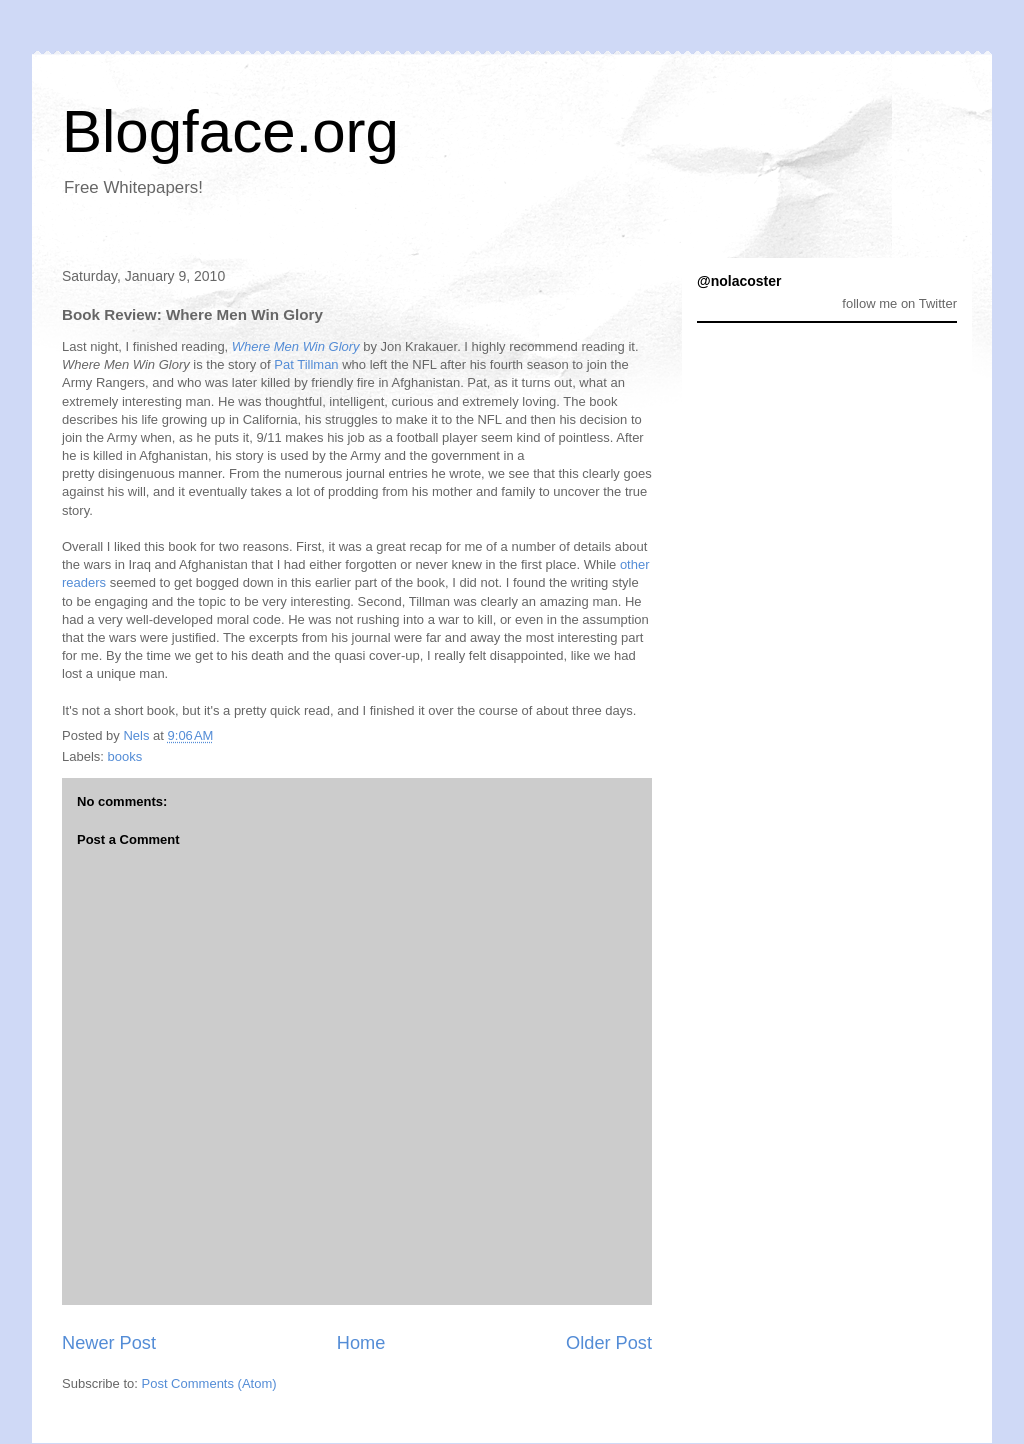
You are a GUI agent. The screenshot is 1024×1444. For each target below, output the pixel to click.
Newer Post (109, 1343)
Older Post (609, 1343)
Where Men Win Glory (296, 346)
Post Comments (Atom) (209, 1383)
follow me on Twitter (899, 303)
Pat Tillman (306, 364)
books (125, 756)
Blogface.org (230, 131)
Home (361, 1343)
